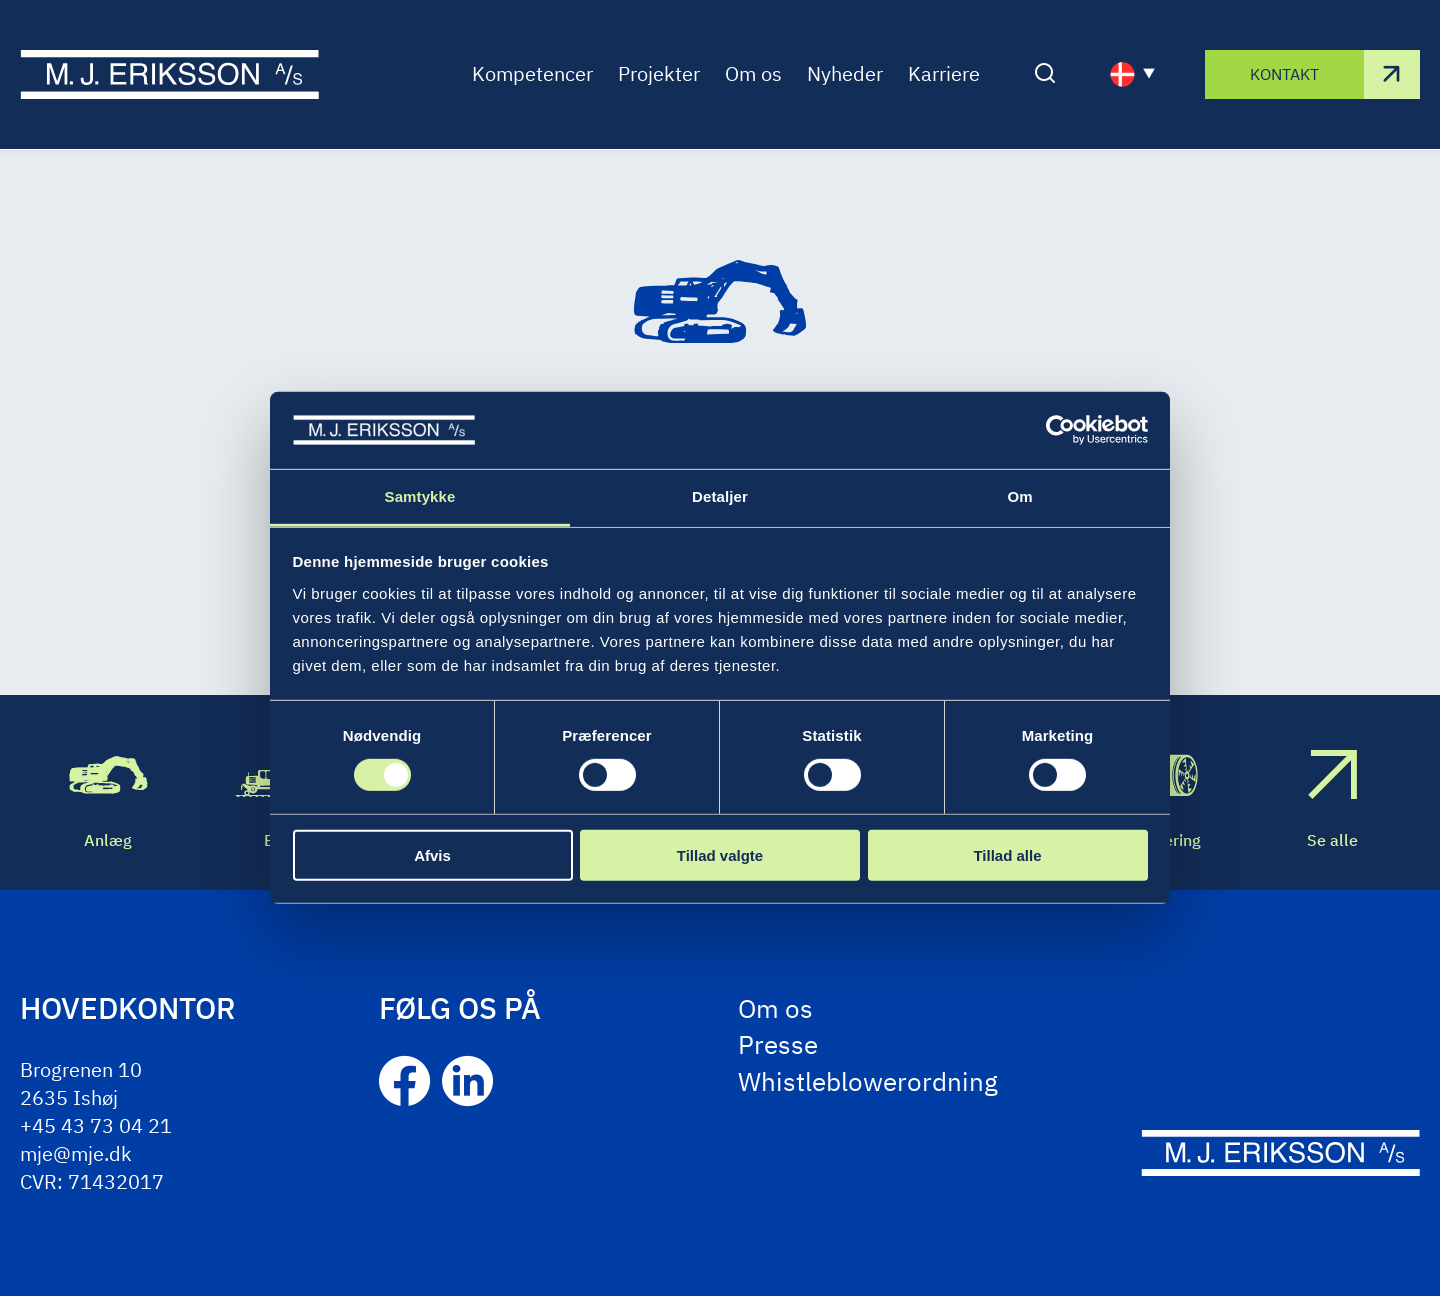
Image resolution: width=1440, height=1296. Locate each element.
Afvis (432, 854)
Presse (778, 1044)
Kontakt (1284, 74)
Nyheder (845, 74)
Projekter (659, 74)
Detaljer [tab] (720, 496)
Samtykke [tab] (420, 496)
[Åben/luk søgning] (1045, 75)
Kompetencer (532, 74)
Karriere (944, 74)
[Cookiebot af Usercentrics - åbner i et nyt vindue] (1060, 430)
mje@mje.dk (76, 1153)
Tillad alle (1007, 854)
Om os (753, 74)
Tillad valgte (720, 854)
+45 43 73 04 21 (96, 1125)
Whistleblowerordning (868, 1081)
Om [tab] (1019, 496)
